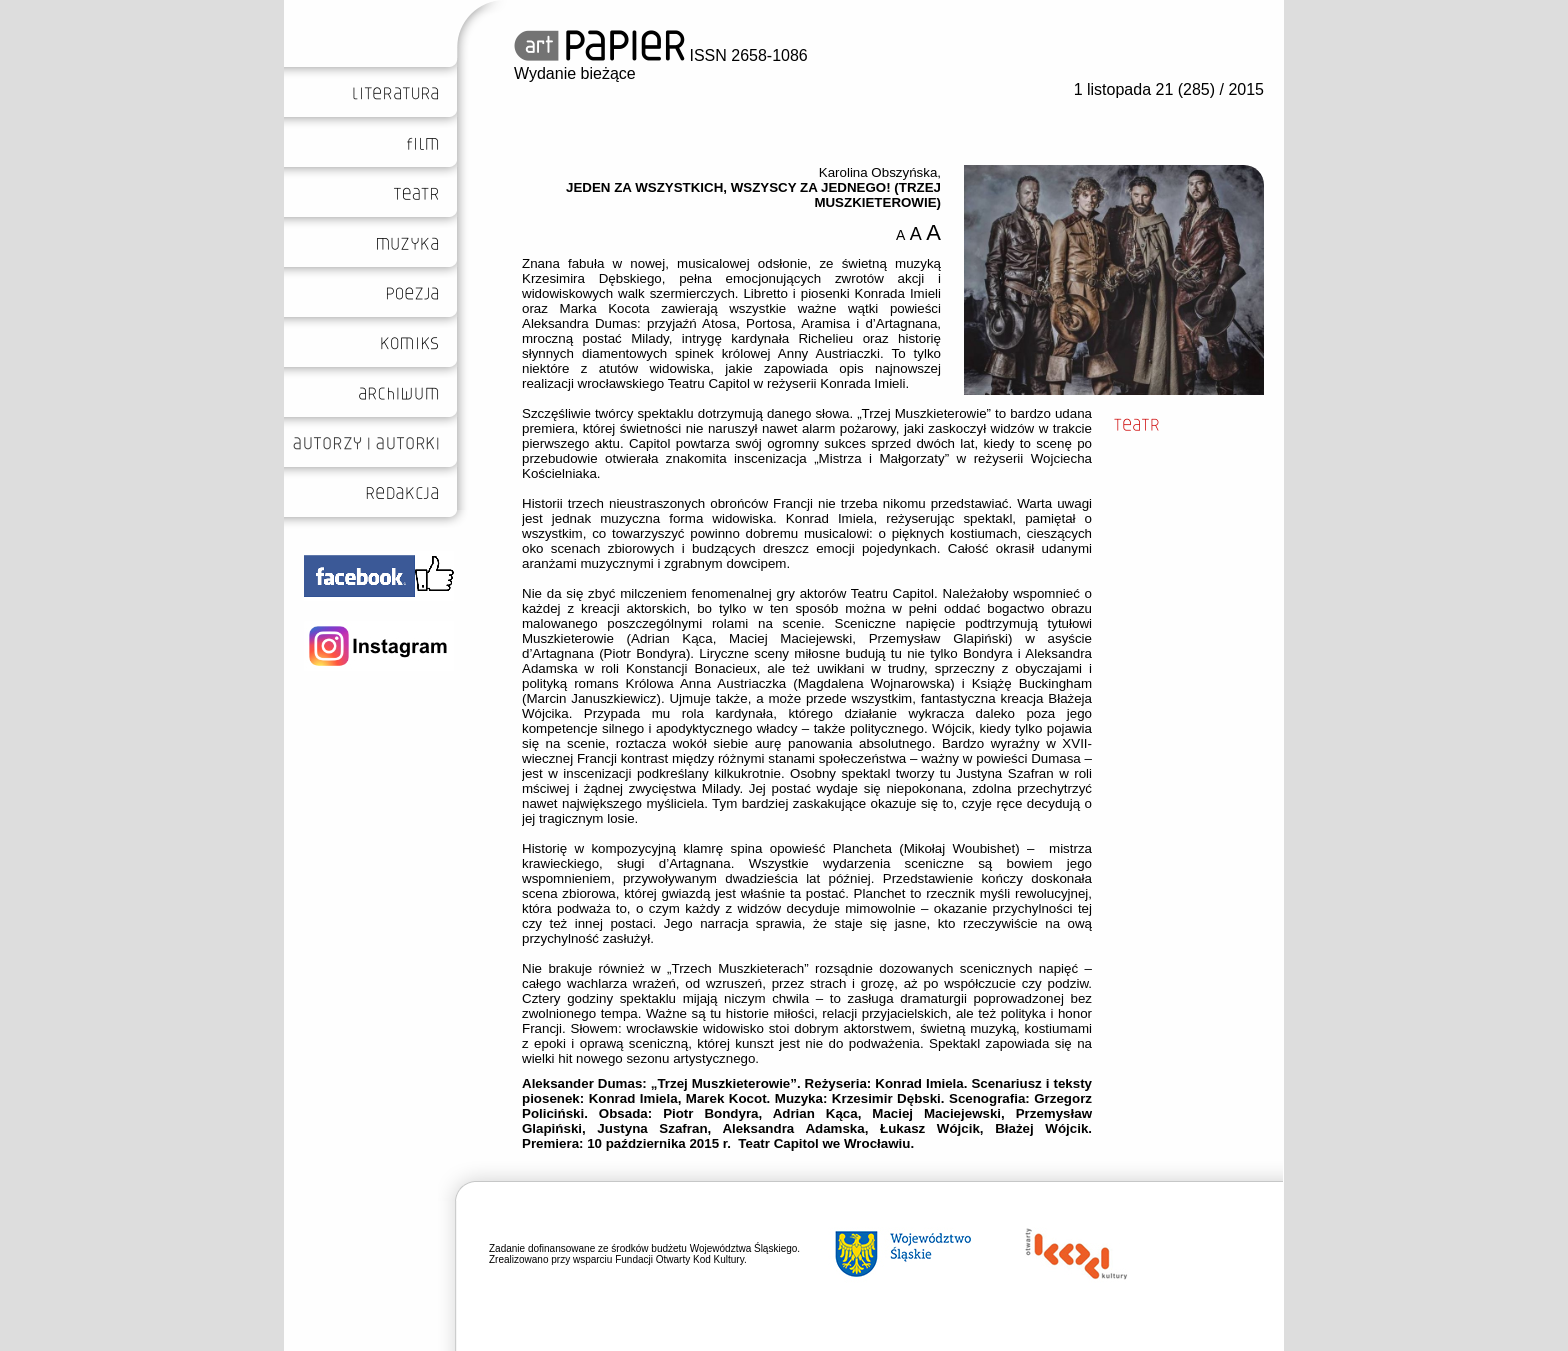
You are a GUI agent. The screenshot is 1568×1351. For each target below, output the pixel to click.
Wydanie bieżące (575, 73)
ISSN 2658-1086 (661, 55)
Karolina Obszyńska (878, 172)
